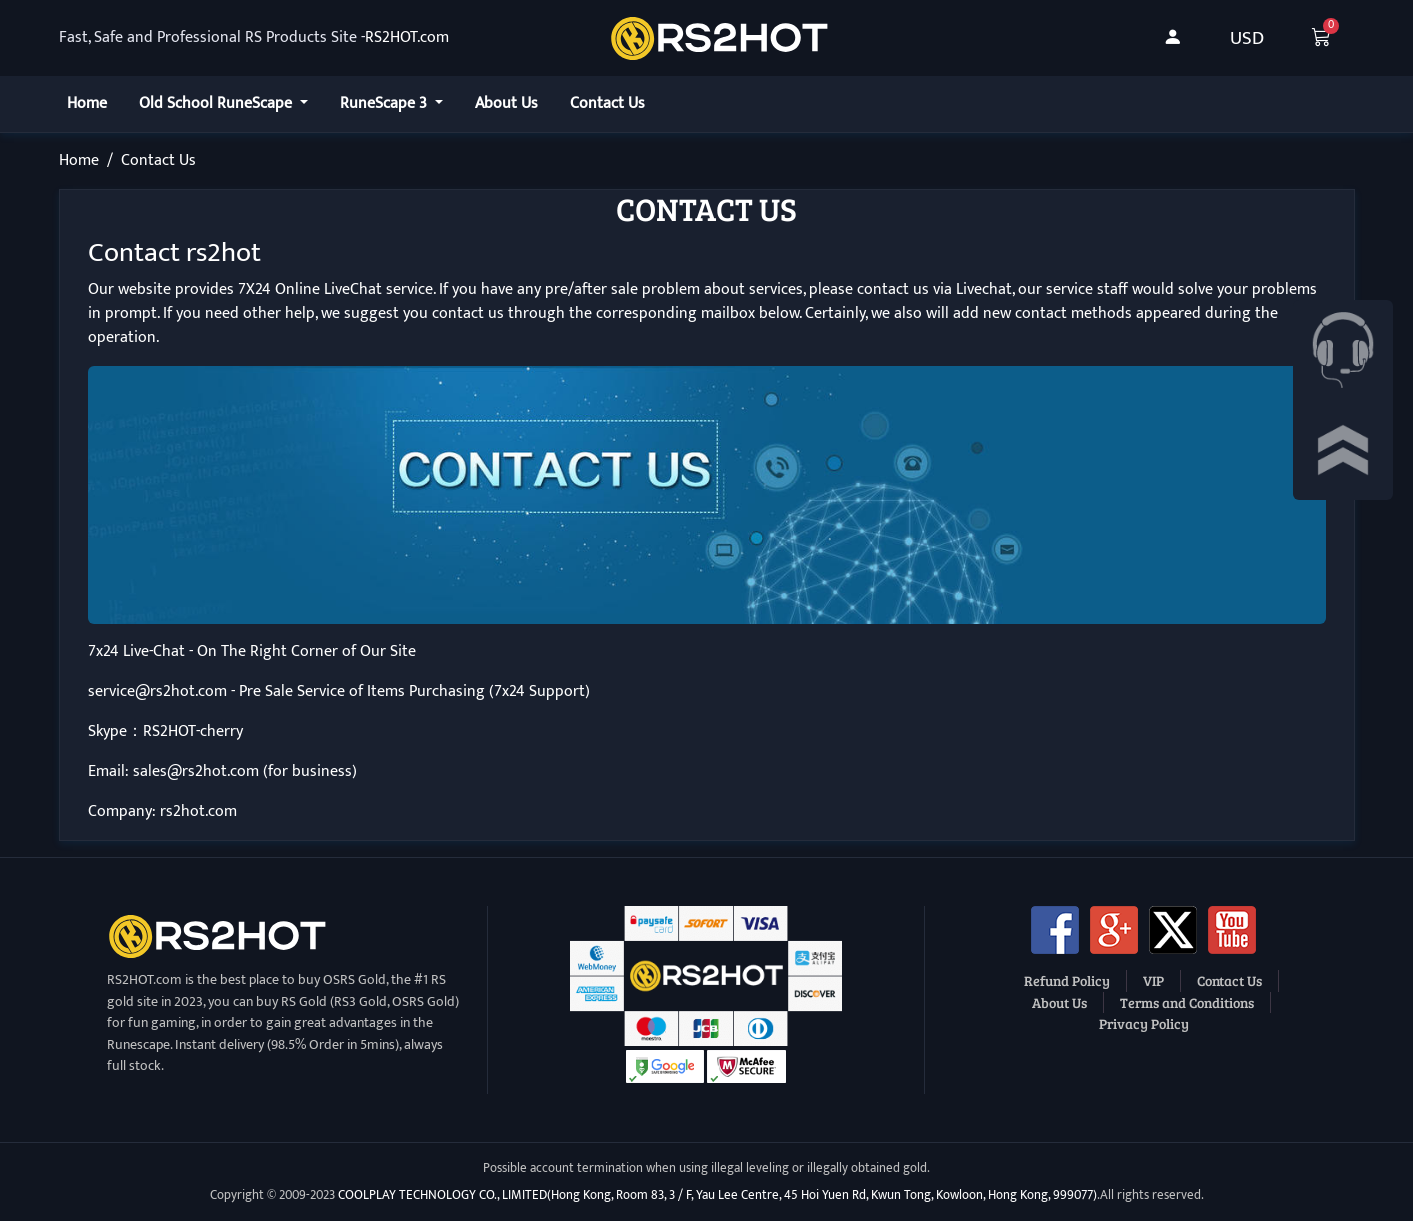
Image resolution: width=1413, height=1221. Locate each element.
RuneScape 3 (385, 103)
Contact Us (607, 103)
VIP (1153, 980)
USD (1247, 38)
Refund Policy (1067, 980)
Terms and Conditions (1187, 1002)
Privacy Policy (1144, 1023)
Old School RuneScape (217, 103)
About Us (506, 103)
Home (87, 103)
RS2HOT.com (407, 38)
